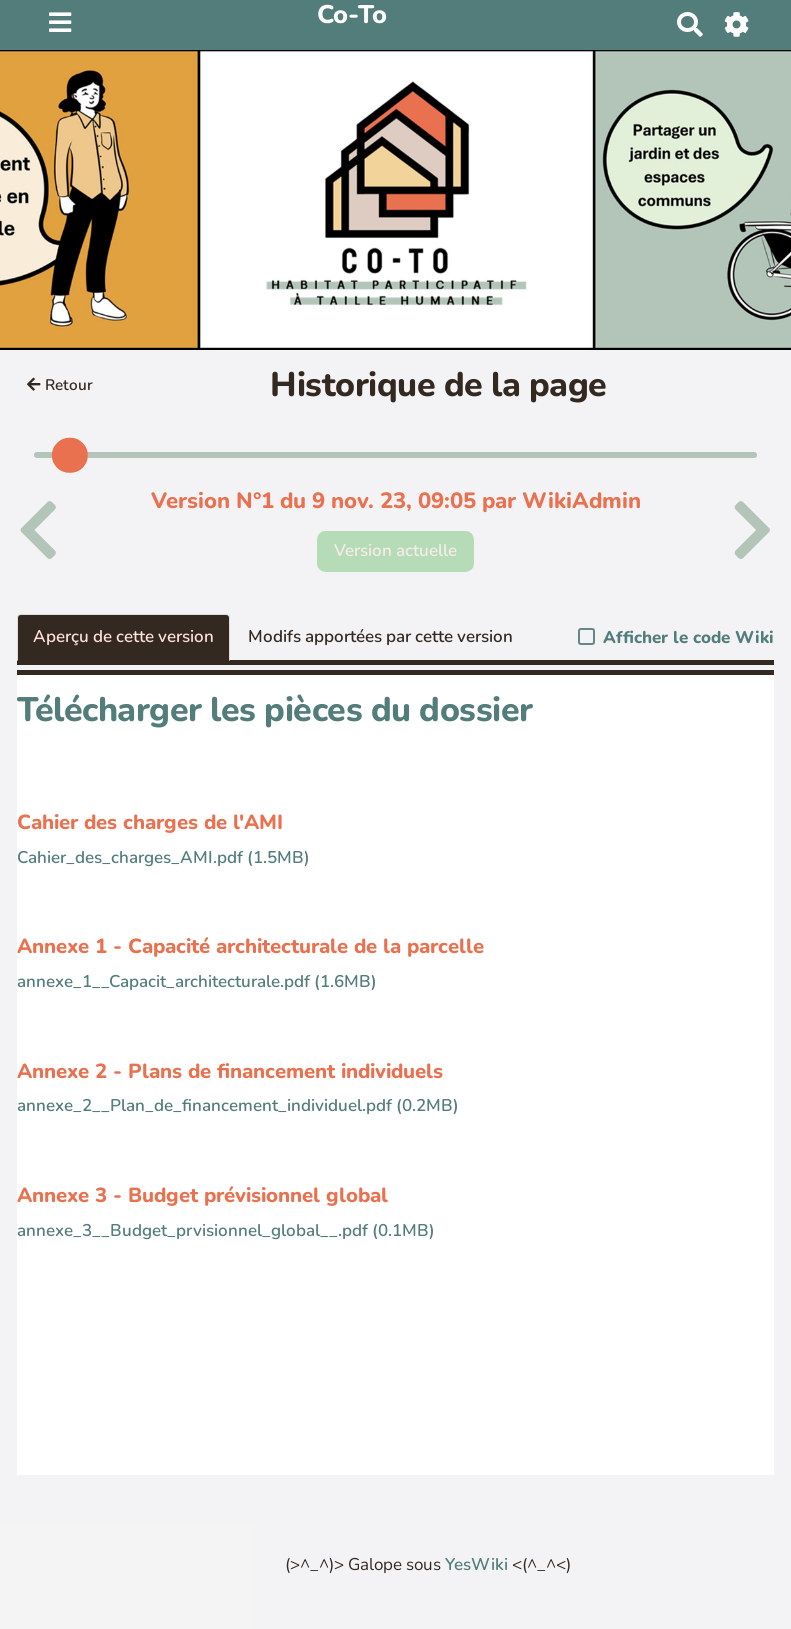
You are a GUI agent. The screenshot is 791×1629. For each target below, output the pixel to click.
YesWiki (476, 1564)
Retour (60, 385)
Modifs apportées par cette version (380, 636)
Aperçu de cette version (123, 636)
